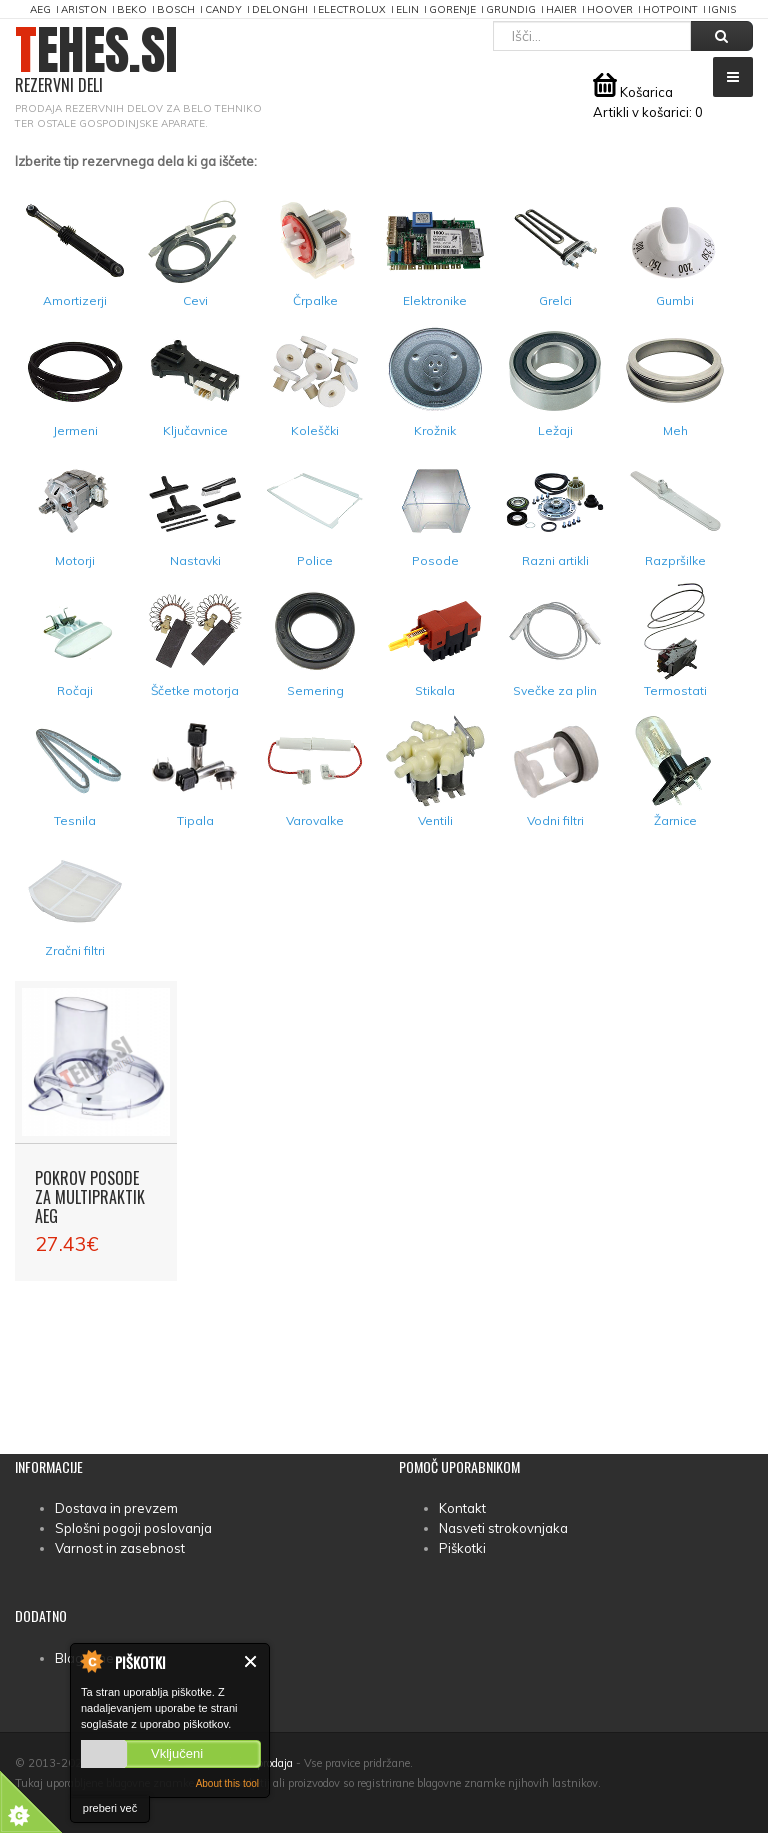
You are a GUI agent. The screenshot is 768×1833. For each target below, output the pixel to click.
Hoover (610, 9)
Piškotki (462, 1548)
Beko (132, 9)
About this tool (227, 1783)
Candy (223, 9)
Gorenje (452, 9)
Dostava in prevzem (116, 1508)
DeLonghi (280, 9)
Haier (561, 9)
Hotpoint (670, 9)
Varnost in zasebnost (120, 1548)
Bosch (176, 9)
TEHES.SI (96, 60)
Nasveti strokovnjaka (503, 1528)
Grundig (511, 9)
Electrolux (352, 9)
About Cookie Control (91, 1661)
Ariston (84, 9)
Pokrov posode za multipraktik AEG (90, 1197)
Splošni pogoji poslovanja (133, 1528)
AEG (40, 9)
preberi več (110, 1808)
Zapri (251, 1661)
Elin (407, 9)
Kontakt (462, 1508)
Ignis (722, 9)
